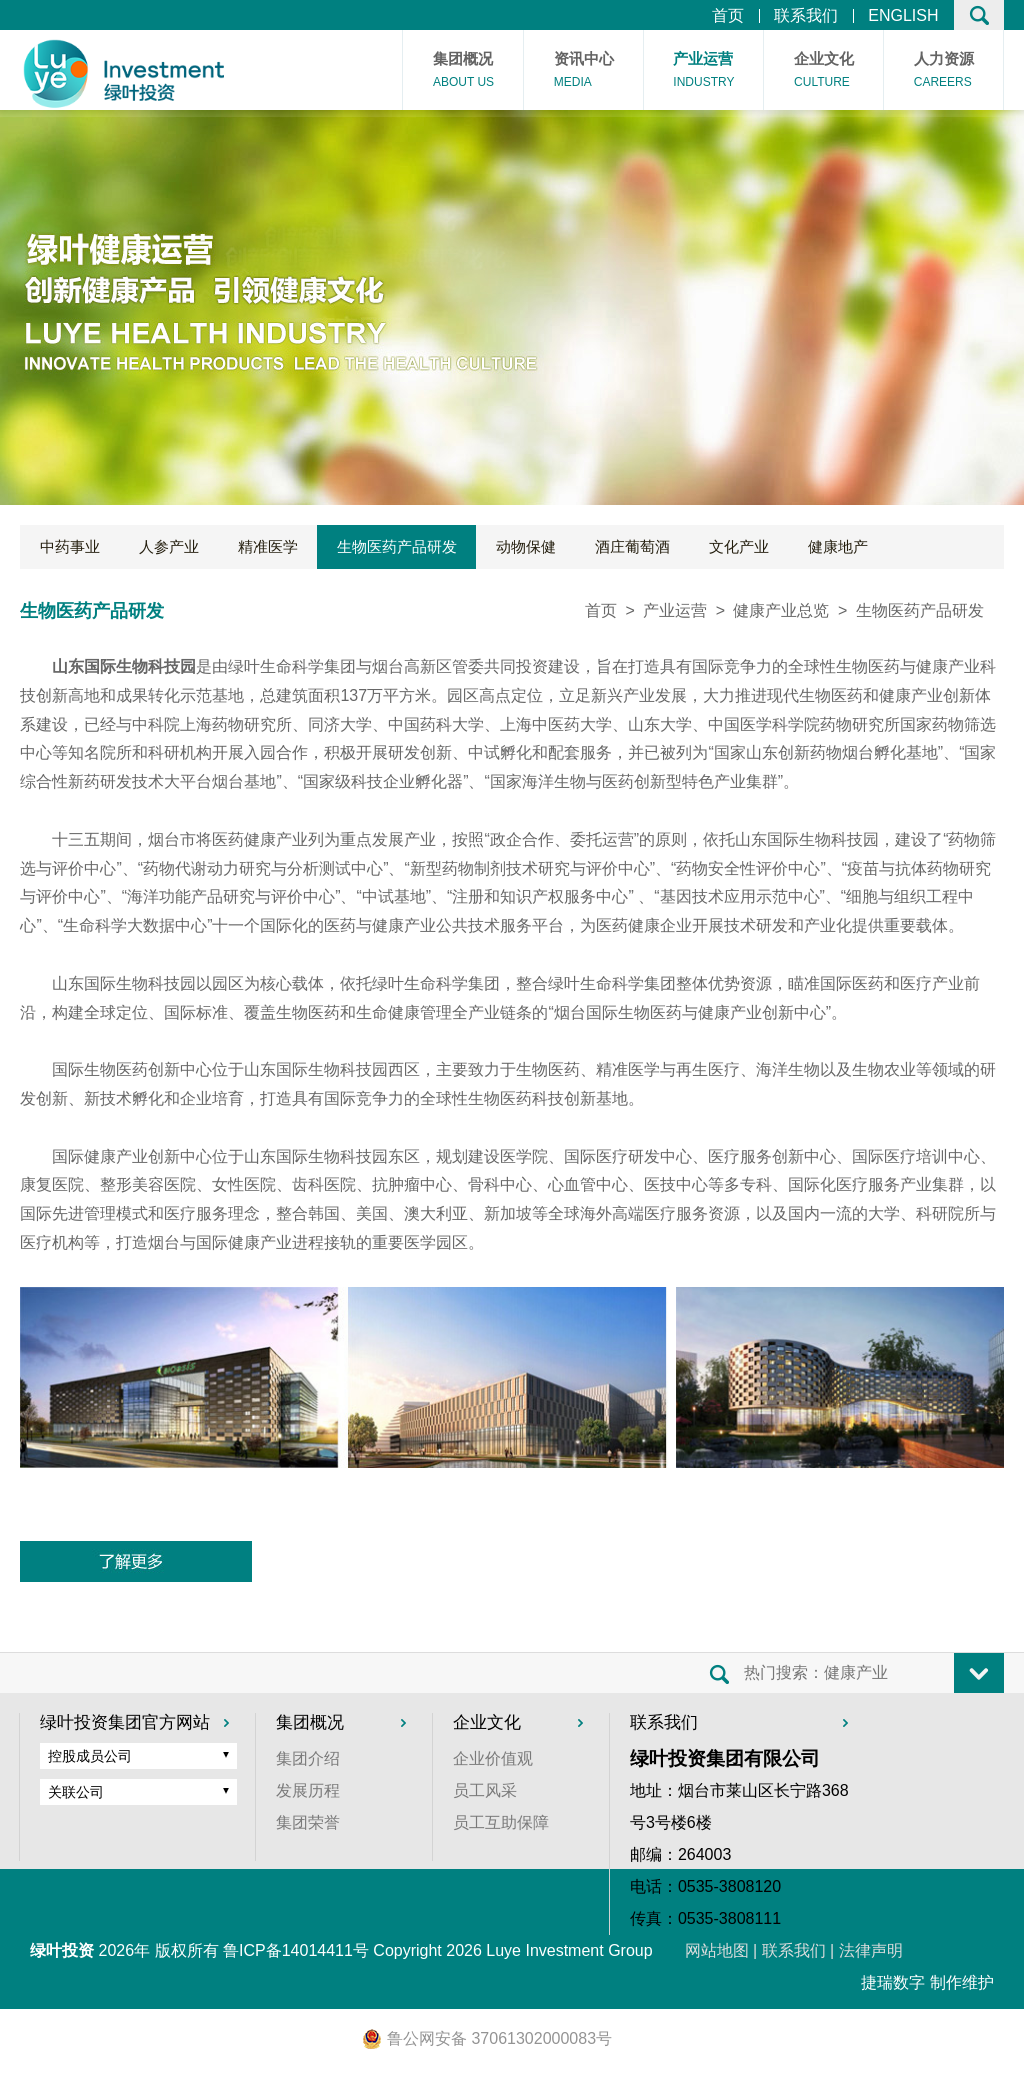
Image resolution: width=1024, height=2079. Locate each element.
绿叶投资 (62, 1950)
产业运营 (703, 72)
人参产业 (169, 546)
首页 (728, 16)
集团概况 (463, 72)
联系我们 (806, 16)
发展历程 (308, 1790)
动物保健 (526, 546)
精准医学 (268, 546)
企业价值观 (493, 1758)
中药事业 (70, 546)
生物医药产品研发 (397, 546)
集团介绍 (308, 1758)
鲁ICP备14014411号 (296, 1950)
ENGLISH (903, 16)
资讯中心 (584, 72)
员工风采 (485, 1790)
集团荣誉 (308, 1822)
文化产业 (739, 546)
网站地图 (717, 1950)
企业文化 (824, 72)
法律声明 (871, 1950)
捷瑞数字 (893, 1982)
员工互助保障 (501, 1822)
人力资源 (944, 72)
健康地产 (838, 546)
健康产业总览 (781, 610)
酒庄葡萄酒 (632, 546)
